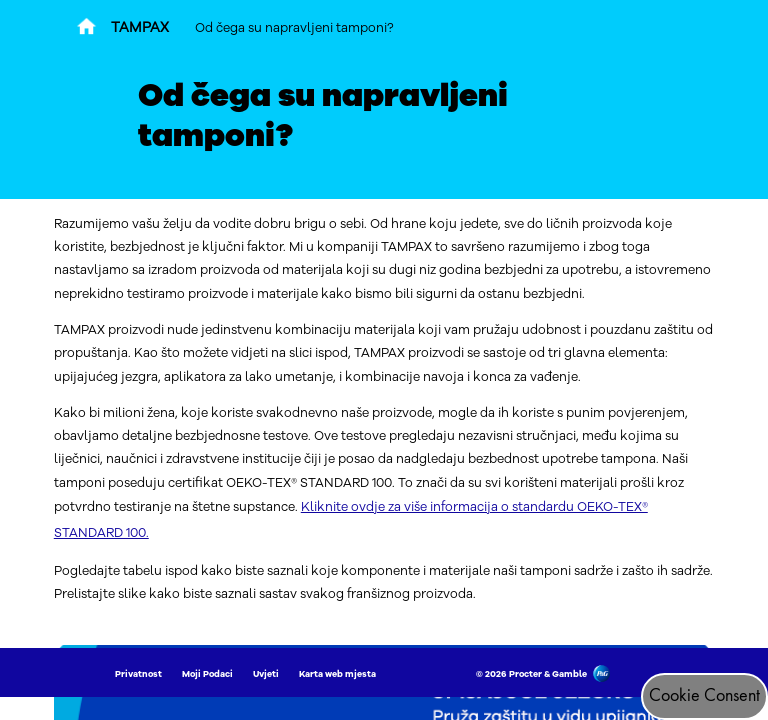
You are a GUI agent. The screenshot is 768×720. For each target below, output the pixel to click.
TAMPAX (140, 27)
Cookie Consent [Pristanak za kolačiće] (704, 696)
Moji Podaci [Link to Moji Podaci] (207, 674)
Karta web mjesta (337, 674)
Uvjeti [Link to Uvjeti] (266, 674)
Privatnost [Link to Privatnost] (138, 674)
